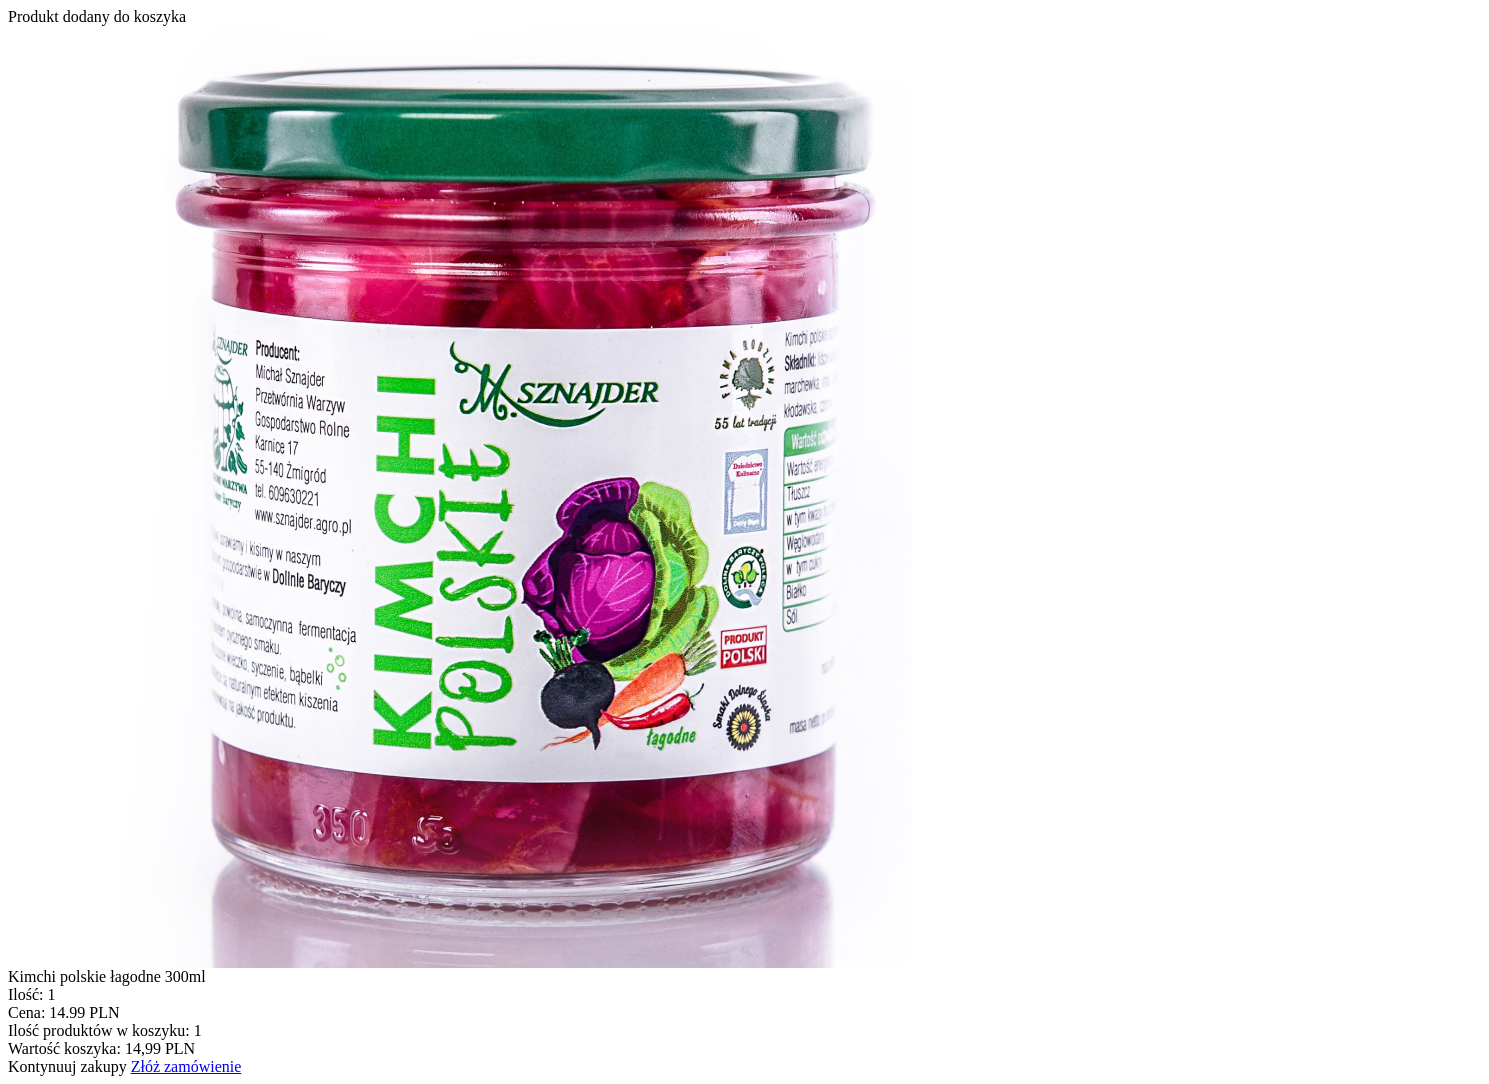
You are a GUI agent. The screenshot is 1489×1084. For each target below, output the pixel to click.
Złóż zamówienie (186, 1066)
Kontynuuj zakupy (67, 1066)
